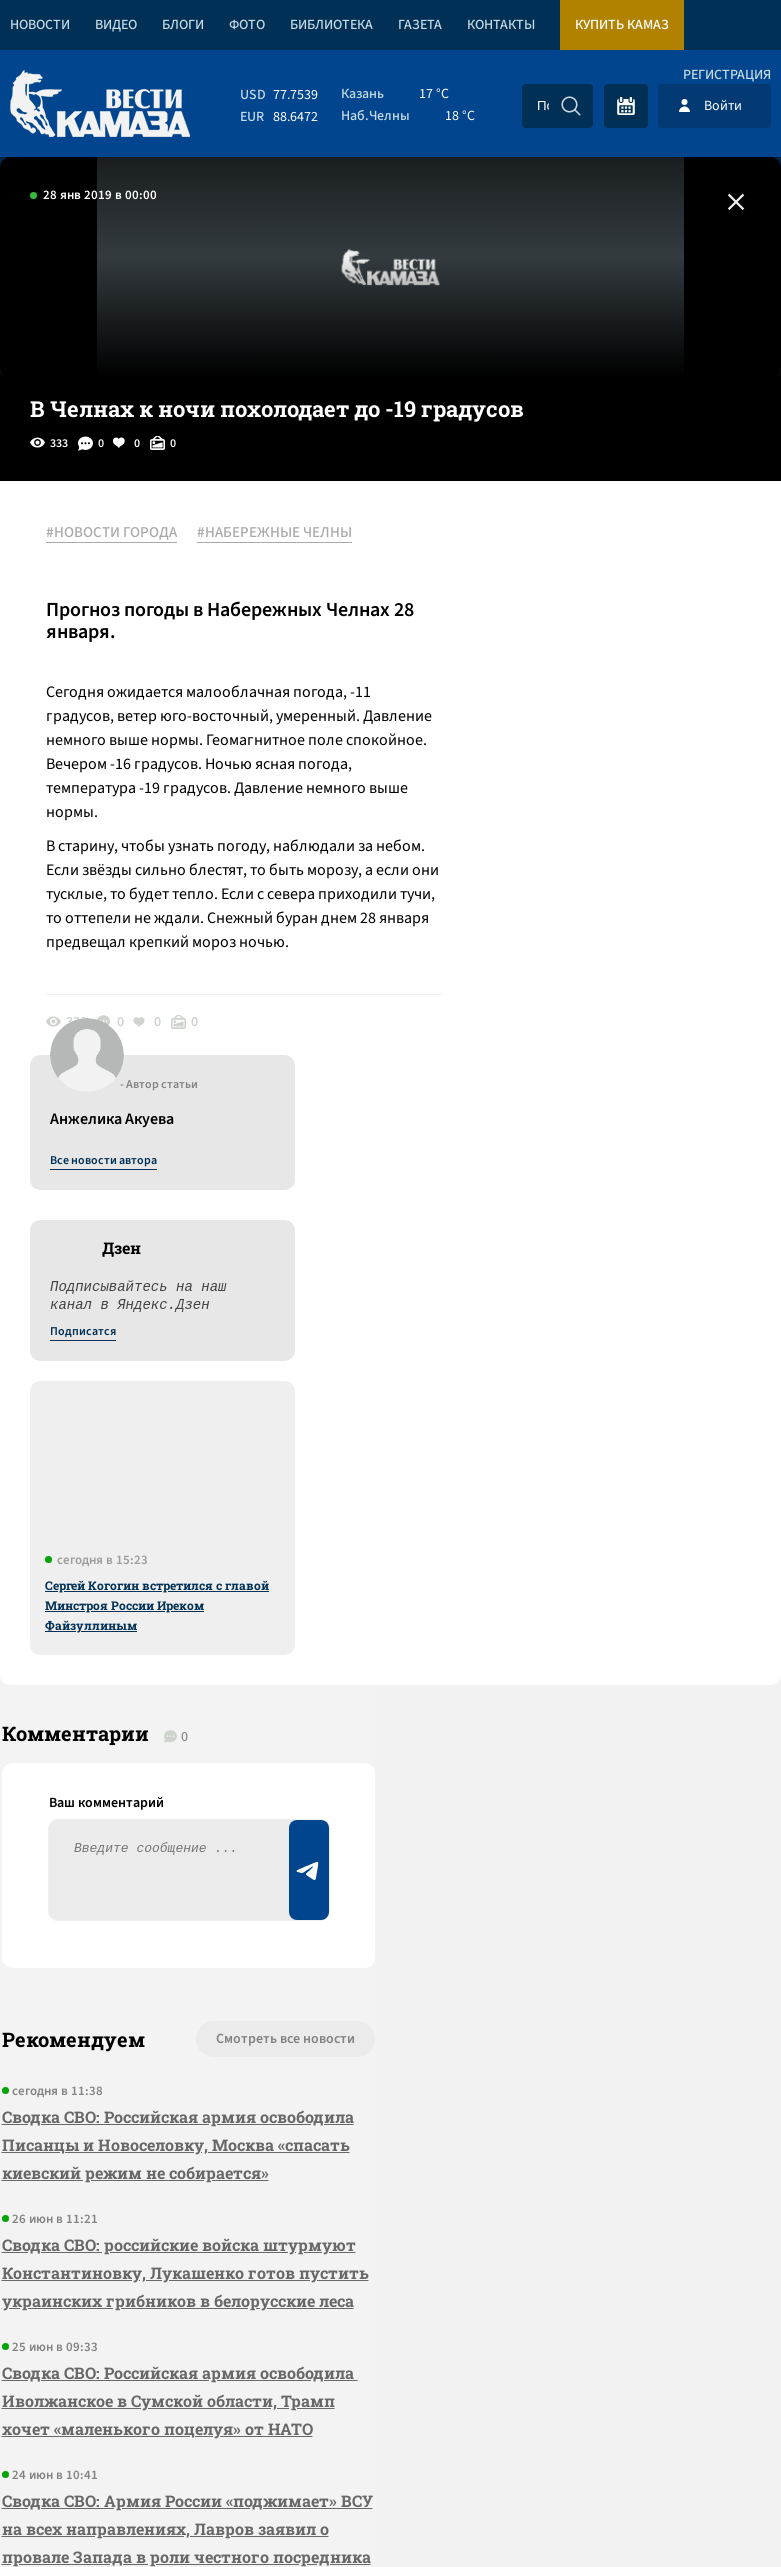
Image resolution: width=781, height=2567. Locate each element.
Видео (116, 25)
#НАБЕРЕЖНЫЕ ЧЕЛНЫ (278, 533)
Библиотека (331, 25)
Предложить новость (583, 1529)
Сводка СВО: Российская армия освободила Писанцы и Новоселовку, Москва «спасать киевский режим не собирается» (152, 1582)
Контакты (501, 25)
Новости (40, 25)
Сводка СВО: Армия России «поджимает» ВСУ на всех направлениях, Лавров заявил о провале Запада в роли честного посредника (133, 2064)
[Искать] (571, 106)
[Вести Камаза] (100, 105)
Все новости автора (559, 555)
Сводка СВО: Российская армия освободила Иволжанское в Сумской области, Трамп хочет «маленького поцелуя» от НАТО (151, 1894)
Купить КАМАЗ (622, 25)
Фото (247, 25)
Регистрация (727, 75)
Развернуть (390, 2433)
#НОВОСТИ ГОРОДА (115, 533)
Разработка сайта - (704, 2510)
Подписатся (539, 726)
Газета (420, 25)
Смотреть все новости (241, 1463)
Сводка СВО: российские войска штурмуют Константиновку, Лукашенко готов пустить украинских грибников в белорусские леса (161, 1738)
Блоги (183, 25)
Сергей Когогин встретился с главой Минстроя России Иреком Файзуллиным (613, 999)
